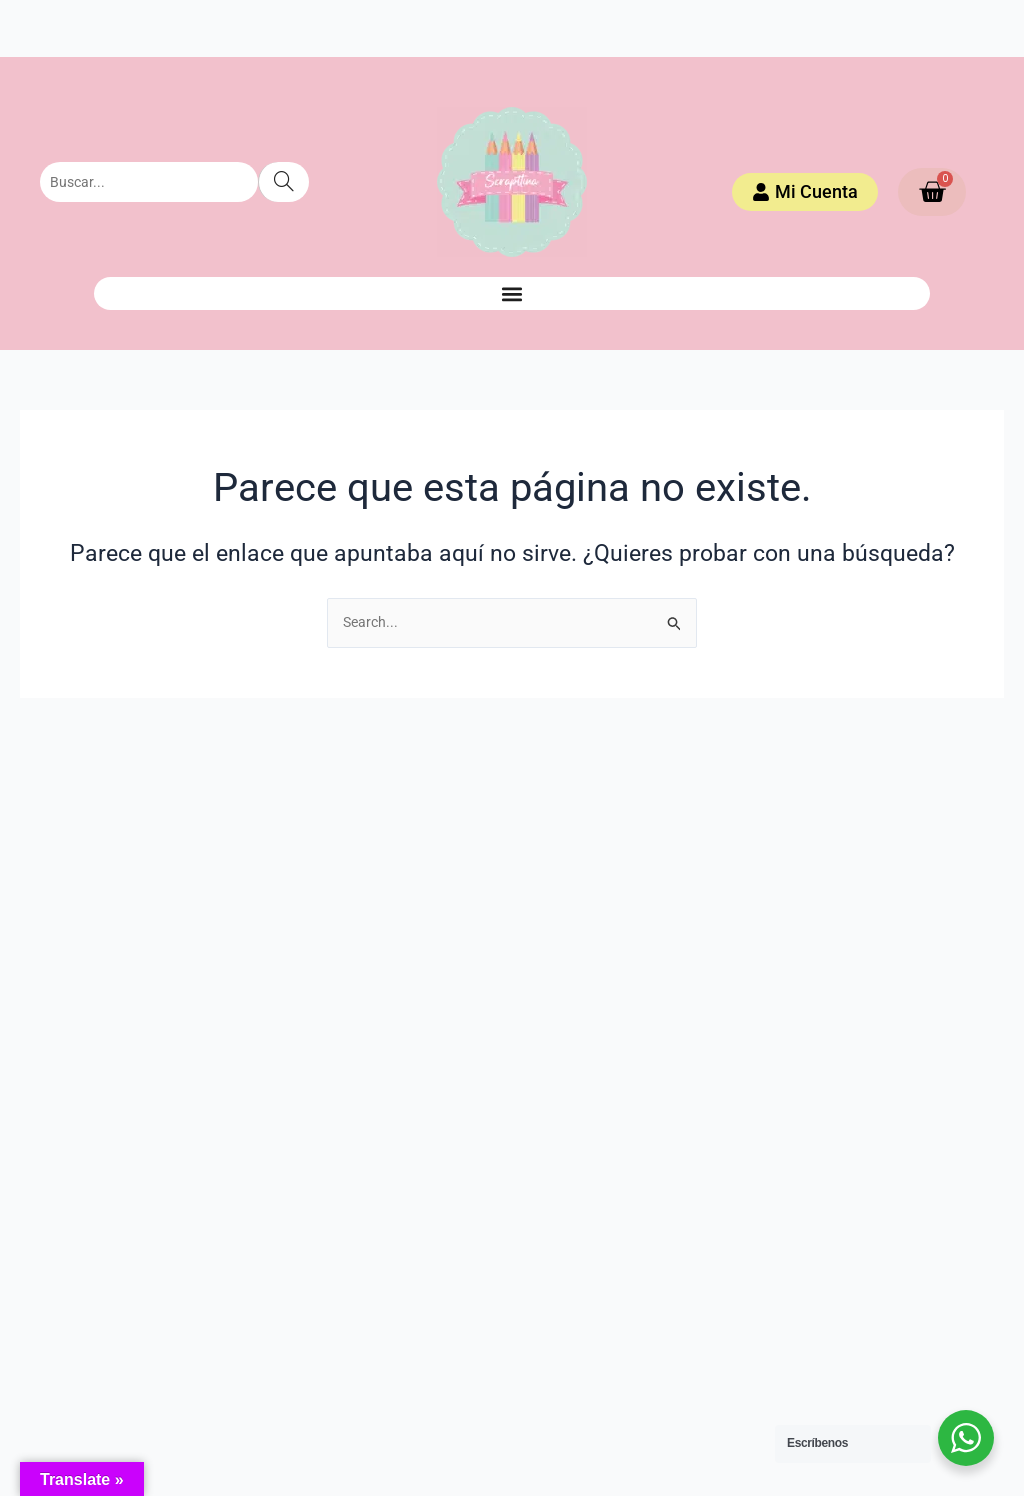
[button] (511, 293)
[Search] (283, 182)
